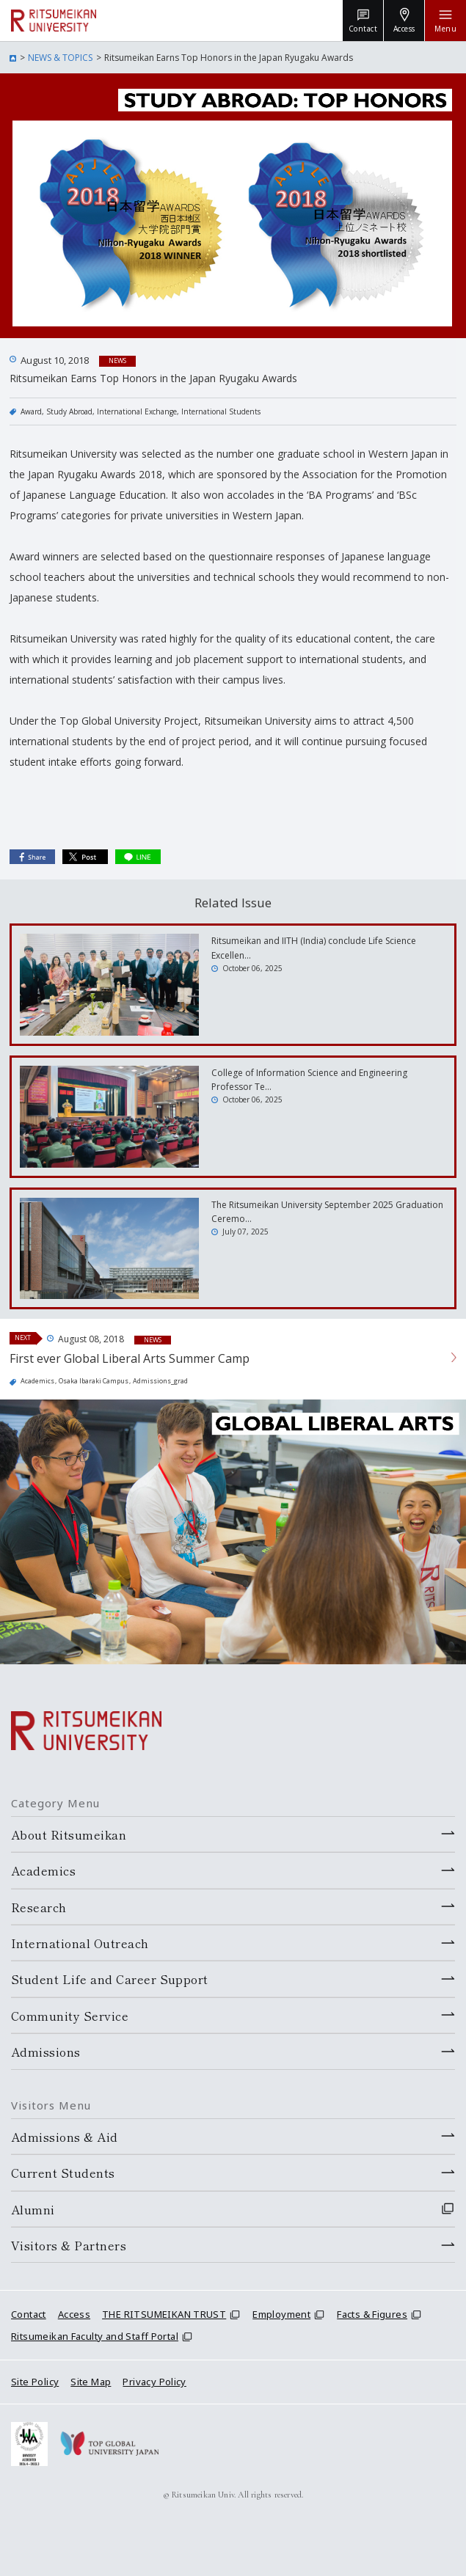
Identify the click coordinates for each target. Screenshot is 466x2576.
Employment (281, 2314)
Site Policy (35, 2381)
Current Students (63, 2172)
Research (39, 1907)
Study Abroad (69, 411)
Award (31, 411)
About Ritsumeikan (68, 1834)
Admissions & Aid (64, 2136)
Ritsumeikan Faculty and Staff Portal (94, 2336)
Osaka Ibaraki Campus (93, 1381)
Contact (28, 2314)
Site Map (90, 2381)
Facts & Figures (372, 2314)
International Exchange (137, 411)
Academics (37, 1381)
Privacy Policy (154, 2381)
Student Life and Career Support (109, 1979)
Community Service (69, 2015)
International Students (221, 411)
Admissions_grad (160, 1381)
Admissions (46, 2051)
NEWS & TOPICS (60, 57)
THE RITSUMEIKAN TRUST (164, 2314)
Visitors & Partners (68, 2245)
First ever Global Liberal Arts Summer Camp (130, 1358)
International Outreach (80, 1943)
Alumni (33, 2209)
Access (74, 2314)
